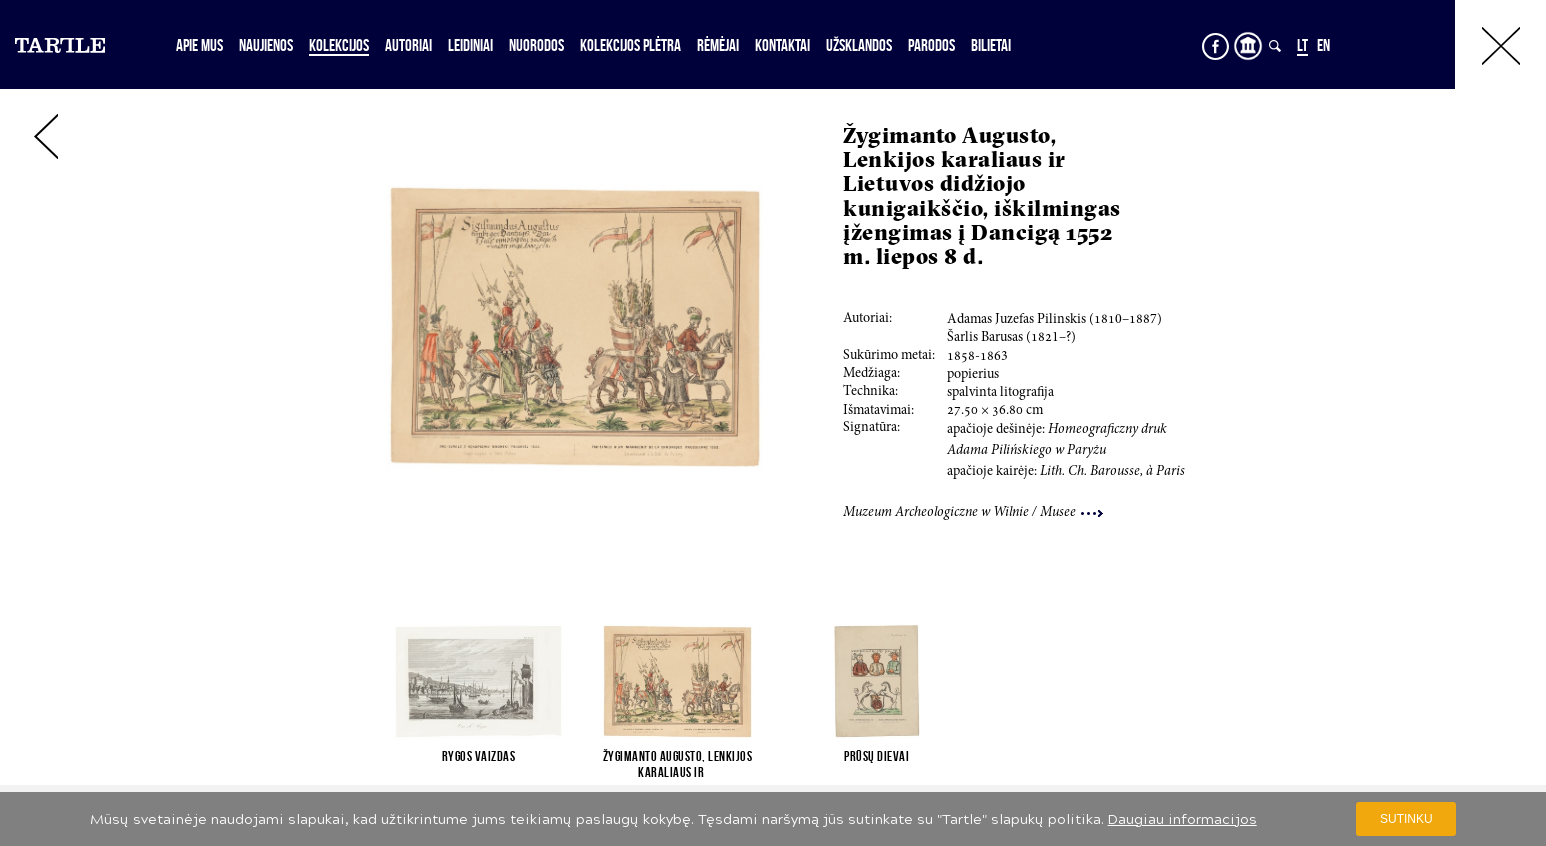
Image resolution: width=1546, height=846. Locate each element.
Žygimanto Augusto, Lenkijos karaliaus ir (678, 764)
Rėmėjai (718, 45)
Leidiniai (470, 45)
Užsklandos (859, 45)
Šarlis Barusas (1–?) (1011, 338)
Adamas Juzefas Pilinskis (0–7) (1054, 320)
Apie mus (199, 45)
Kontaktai (782, 45)
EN (1323, 45)
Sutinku (1406, 819)
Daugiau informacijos (1182, 819)
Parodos (931, 45)
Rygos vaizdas (479, 756)
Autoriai (408, 45)
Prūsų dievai (876, 756)
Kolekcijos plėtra (630, 45)
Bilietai (991, 45)
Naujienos (266, 45)
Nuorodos (536, 45)
